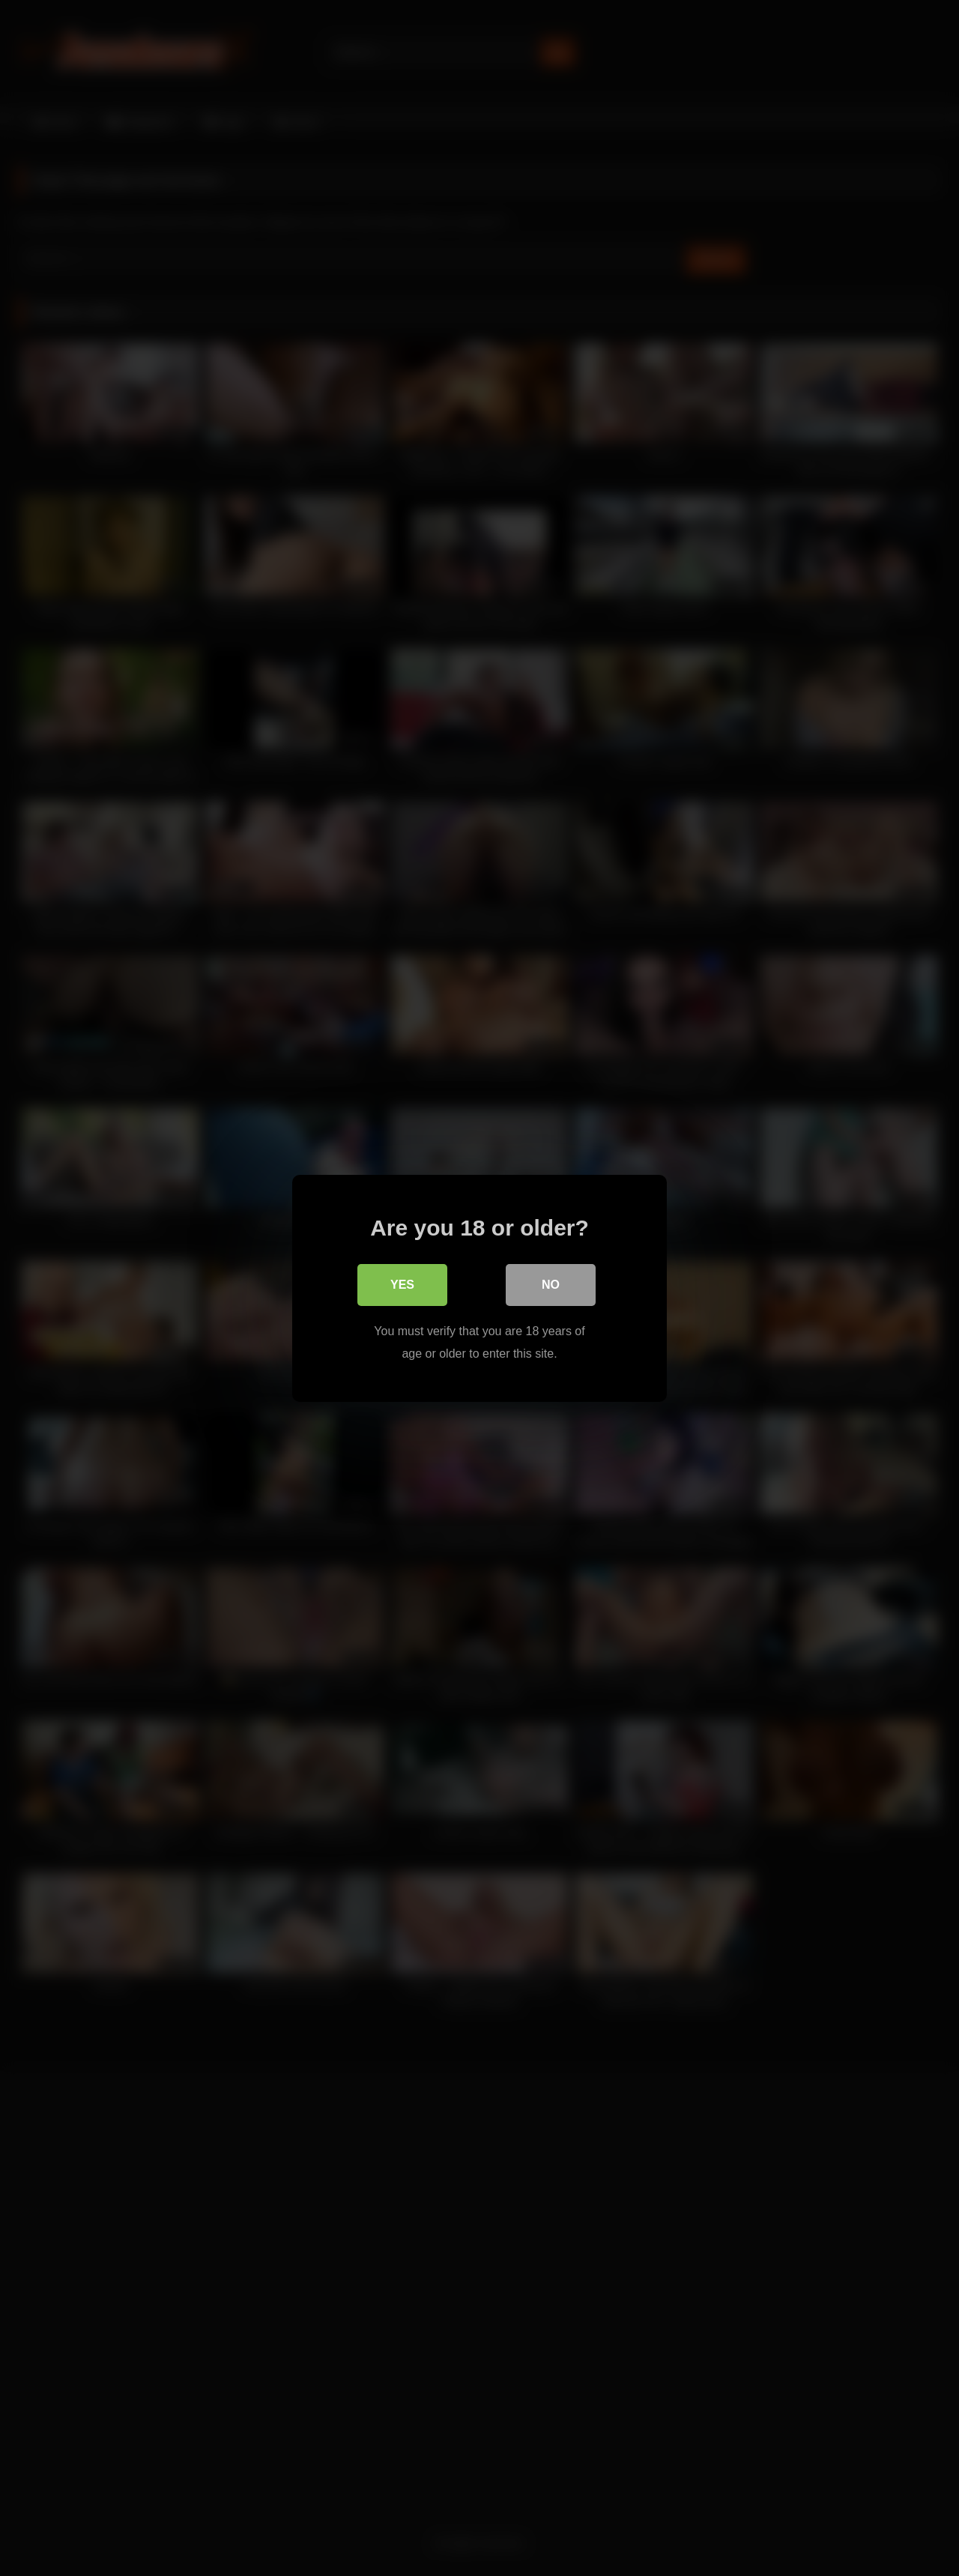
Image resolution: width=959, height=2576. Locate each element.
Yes (402, 1284)
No (551, 1284)
